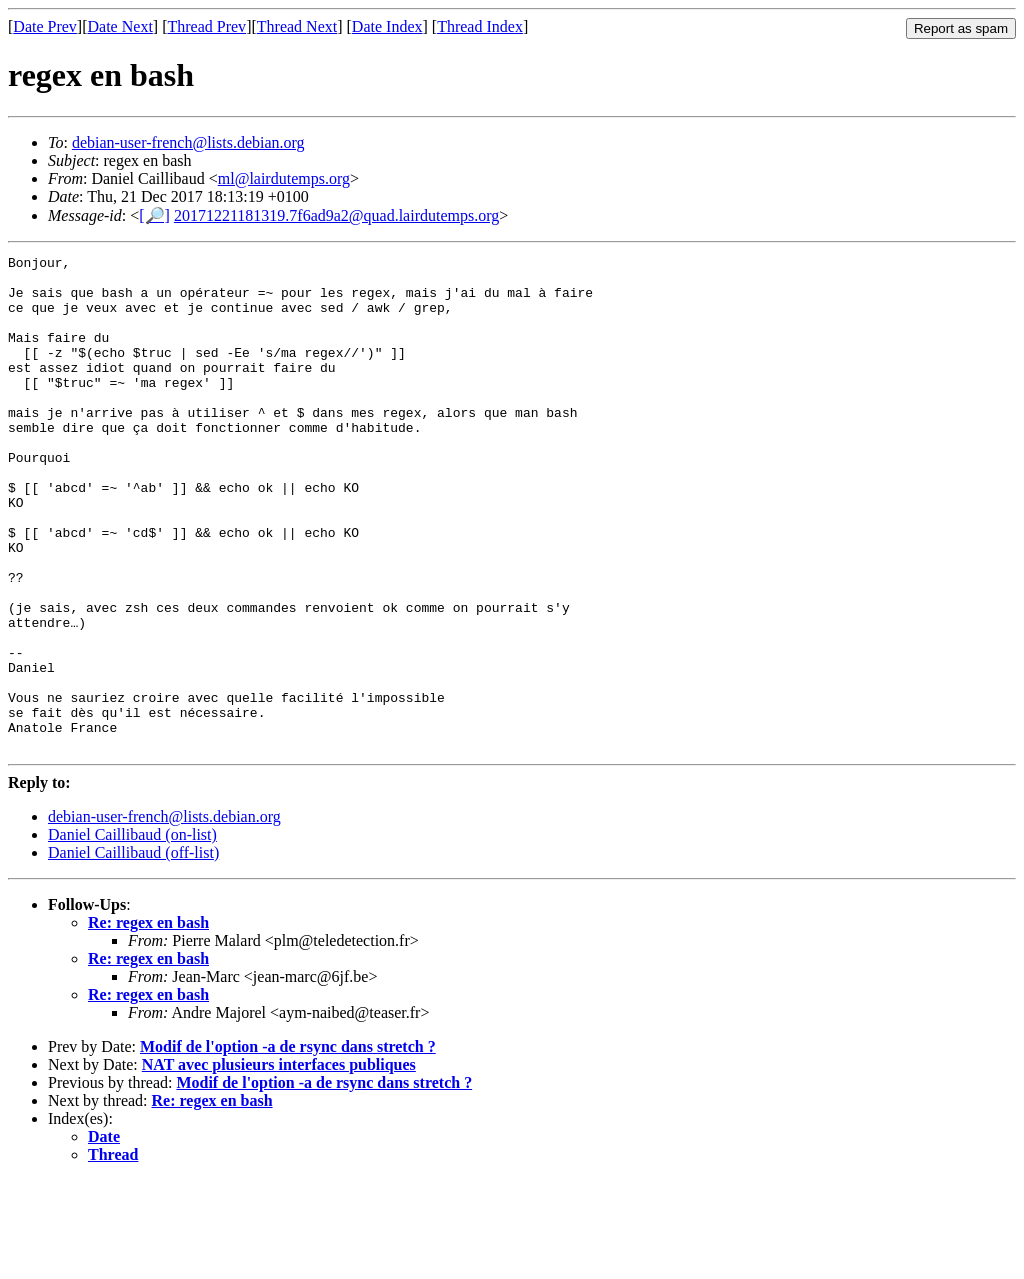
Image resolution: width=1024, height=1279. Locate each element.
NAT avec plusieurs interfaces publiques (279, 1163)
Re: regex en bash (148, 1021)
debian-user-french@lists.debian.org (188, 142)
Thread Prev (206, 26)
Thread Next (297, 26)
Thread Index (480, 26)
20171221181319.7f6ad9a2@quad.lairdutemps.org (336, 215)
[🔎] (154, 215)
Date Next (120, 26)
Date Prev (45, 26)
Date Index (387, 26)
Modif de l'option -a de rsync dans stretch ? (288, 1145)
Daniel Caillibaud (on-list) (132, 933)
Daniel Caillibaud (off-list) (133, 951)
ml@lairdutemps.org (284, 178)
